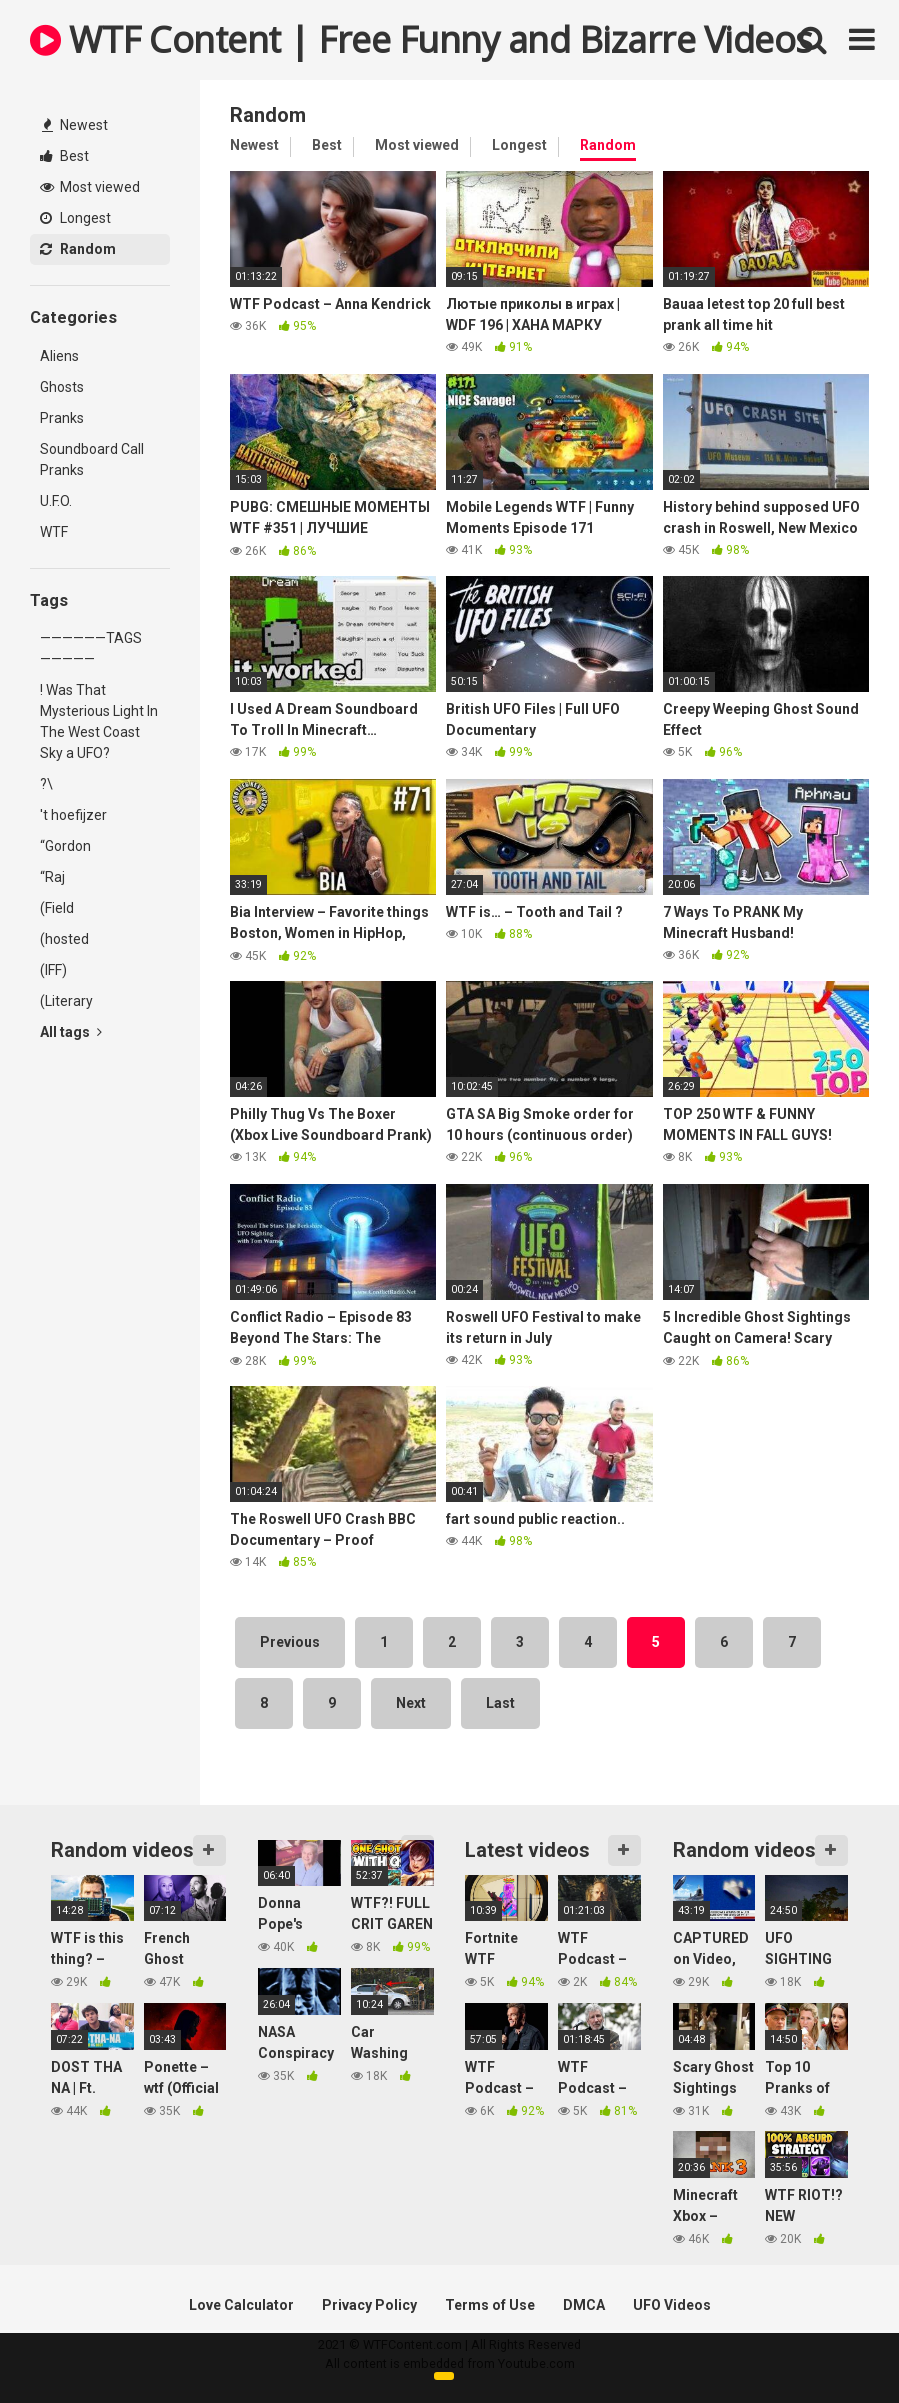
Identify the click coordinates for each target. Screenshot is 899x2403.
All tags (71, 1032)
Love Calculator (241, 2305)
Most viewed (90, 187)
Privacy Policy (369, 2305)
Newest (75, 125)
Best (64, 156)
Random (78, 249)
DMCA (584, 2305)
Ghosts (62, 387)
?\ (46, 784)
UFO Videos (672, 2305)
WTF (54, 532)
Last (500, 1703)
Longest (75, 218)
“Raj (52, 877)
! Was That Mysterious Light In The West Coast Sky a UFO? (99, 721)
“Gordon (65, 846)
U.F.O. (56, 501)
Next (411, 1703)
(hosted (64, 939)
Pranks (62, 418)
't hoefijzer (73, 815)
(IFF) (53, 970)
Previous (290, 1642)
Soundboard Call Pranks (92, 459)
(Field (57, 908)
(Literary (66, 1001)
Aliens (59, 356)
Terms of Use (490, 2305)
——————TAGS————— (91, 648)
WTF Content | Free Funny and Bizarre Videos (421, 39)
